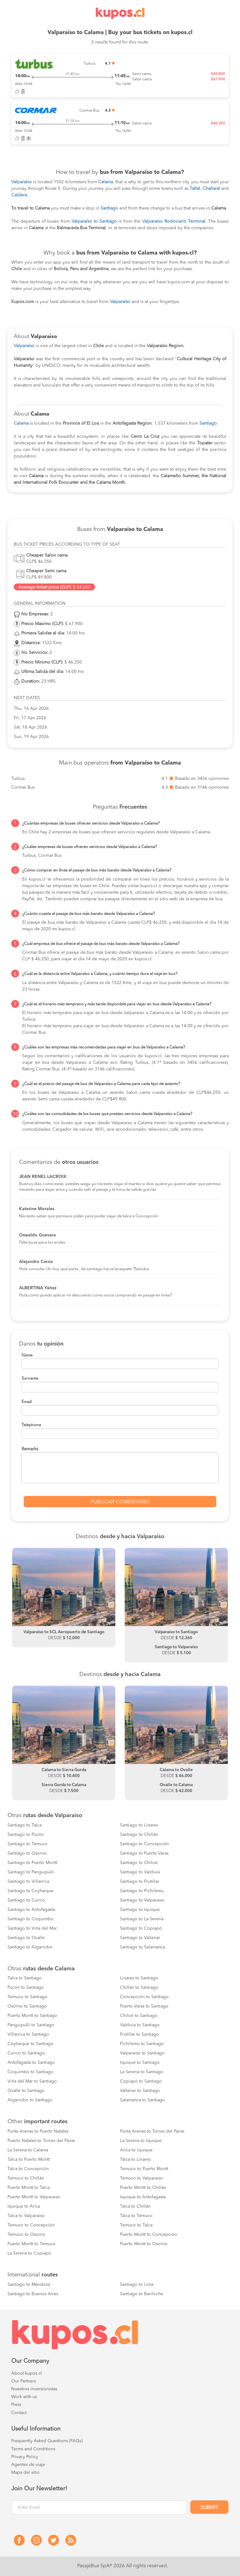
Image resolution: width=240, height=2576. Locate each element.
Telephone (31, 1425)
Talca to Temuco (136, 2216)
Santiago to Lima (136, 2284)
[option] (64, 1597)
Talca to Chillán (135, 2206)
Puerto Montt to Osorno (144, 2244)
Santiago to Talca (25, 1825)
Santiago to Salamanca (142, 1947)
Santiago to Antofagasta (31, 1909)
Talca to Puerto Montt (29, 2159)
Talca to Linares (135, 2159)
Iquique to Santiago (140, 2062)
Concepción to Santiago (144, 1997)
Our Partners (23, 2381)
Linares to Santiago (139, 1978)
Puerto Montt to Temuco (32, 2244)
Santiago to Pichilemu (142, 1891)
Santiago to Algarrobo (30, 1947)
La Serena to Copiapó (29, 2253)
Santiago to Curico (26, 1900)
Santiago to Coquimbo (30, 1919)
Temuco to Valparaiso (141, 2178)
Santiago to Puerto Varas (144, 1853)
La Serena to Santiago (141, 2072)
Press (16, 2404)
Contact (19, 2413)
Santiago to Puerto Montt (32, 1863)
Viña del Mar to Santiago (32, 2081)
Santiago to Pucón (26, 1834)
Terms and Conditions (33, 2449)
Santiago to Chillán (139, 1834)
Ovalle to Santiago (26, 2091)
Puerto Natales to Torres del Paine (41, 2141)
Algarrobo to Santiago (30, 2100)
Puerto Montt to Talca (29, 2187)
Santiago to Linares (139, 1825)
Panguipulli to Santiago (31, 2025)
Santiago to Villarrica (28, 1881)
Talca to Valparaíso (26, 2216)
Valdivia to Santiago (140, 2025)
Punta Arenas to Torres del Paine (152, 2131)
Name (27, 1355)
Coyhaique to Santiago (30, 2044)
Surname (30, 1378)
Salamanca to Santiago (142, 2100)
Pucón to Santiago (26, 1987)
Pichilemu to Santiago (142, 2044)
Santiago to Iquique (140, 1909)
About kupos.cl (26, 2373)
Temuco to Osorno (26, 2234)
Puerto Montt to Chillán (143, 2187)
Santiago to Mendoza (29, 2284)
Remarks (30, 1449)
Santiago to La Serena (141, 1919)
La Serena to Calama (28, 2150)
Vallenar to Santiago (140, 2091)
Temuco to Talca (136, 2225)
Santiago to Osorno (27, 1853)
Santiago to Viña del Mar (32, 1928)
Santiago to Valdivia (140, 1872)
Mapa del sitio (25, 2472)
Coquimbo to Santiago (30, 2072)
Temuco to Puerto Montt (144, 2169)
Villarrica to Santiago (28, 2034)
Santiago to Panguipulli (31, 1872)
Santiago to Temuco (28, 1844)
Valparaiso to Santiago (142, 2053)
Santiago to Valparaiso (142, 1900)
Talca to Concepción (28, 2169)
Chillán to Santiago (139, 1987)
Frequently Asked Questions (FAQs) (46, 2441)
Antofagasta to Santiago (31, 2062)
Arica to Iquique (136, 2150)
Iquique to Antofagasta (143, 2197)
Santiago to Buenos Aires (33, 2294)
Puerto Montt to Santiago (32, 2015)
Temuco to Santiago (28, 1997)
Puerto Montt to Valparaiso (34, 2197)
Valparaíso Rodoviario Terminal (173, 221)
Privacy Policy (24, 2457)
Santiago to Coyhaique (30, 1891)
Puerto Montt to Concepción (148, 2234)
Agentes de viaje (28, 2464)
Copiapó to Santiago (141, 2081)
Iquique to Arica (24, 2206)
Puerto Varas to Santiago (144, 2006)
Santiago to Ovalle (26, 1938)
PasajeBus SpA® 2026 (101, 2565)
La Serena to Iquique (141, 2141)
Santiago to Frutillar (139, 1881)
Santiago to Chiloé (139, 1863)
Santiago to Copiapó (141, 1928)
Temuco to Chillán (26, 2178)
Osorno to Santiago (27, 2006)
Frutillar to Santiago (139, 2034)
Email (27, 1402)
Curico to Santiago (26, 2053)
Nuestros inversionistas (34, 2389)
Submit (209, 2507)
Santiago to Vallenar (140, 1938)
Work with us (24, 2397)
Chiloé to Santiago (139, 2015)
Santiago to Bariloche (141, 2294)
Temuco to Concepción (31, 2225)
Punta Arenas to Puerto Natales (38, 2131)
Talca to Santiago (25, 1978)
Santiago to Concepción (144, 1844)
